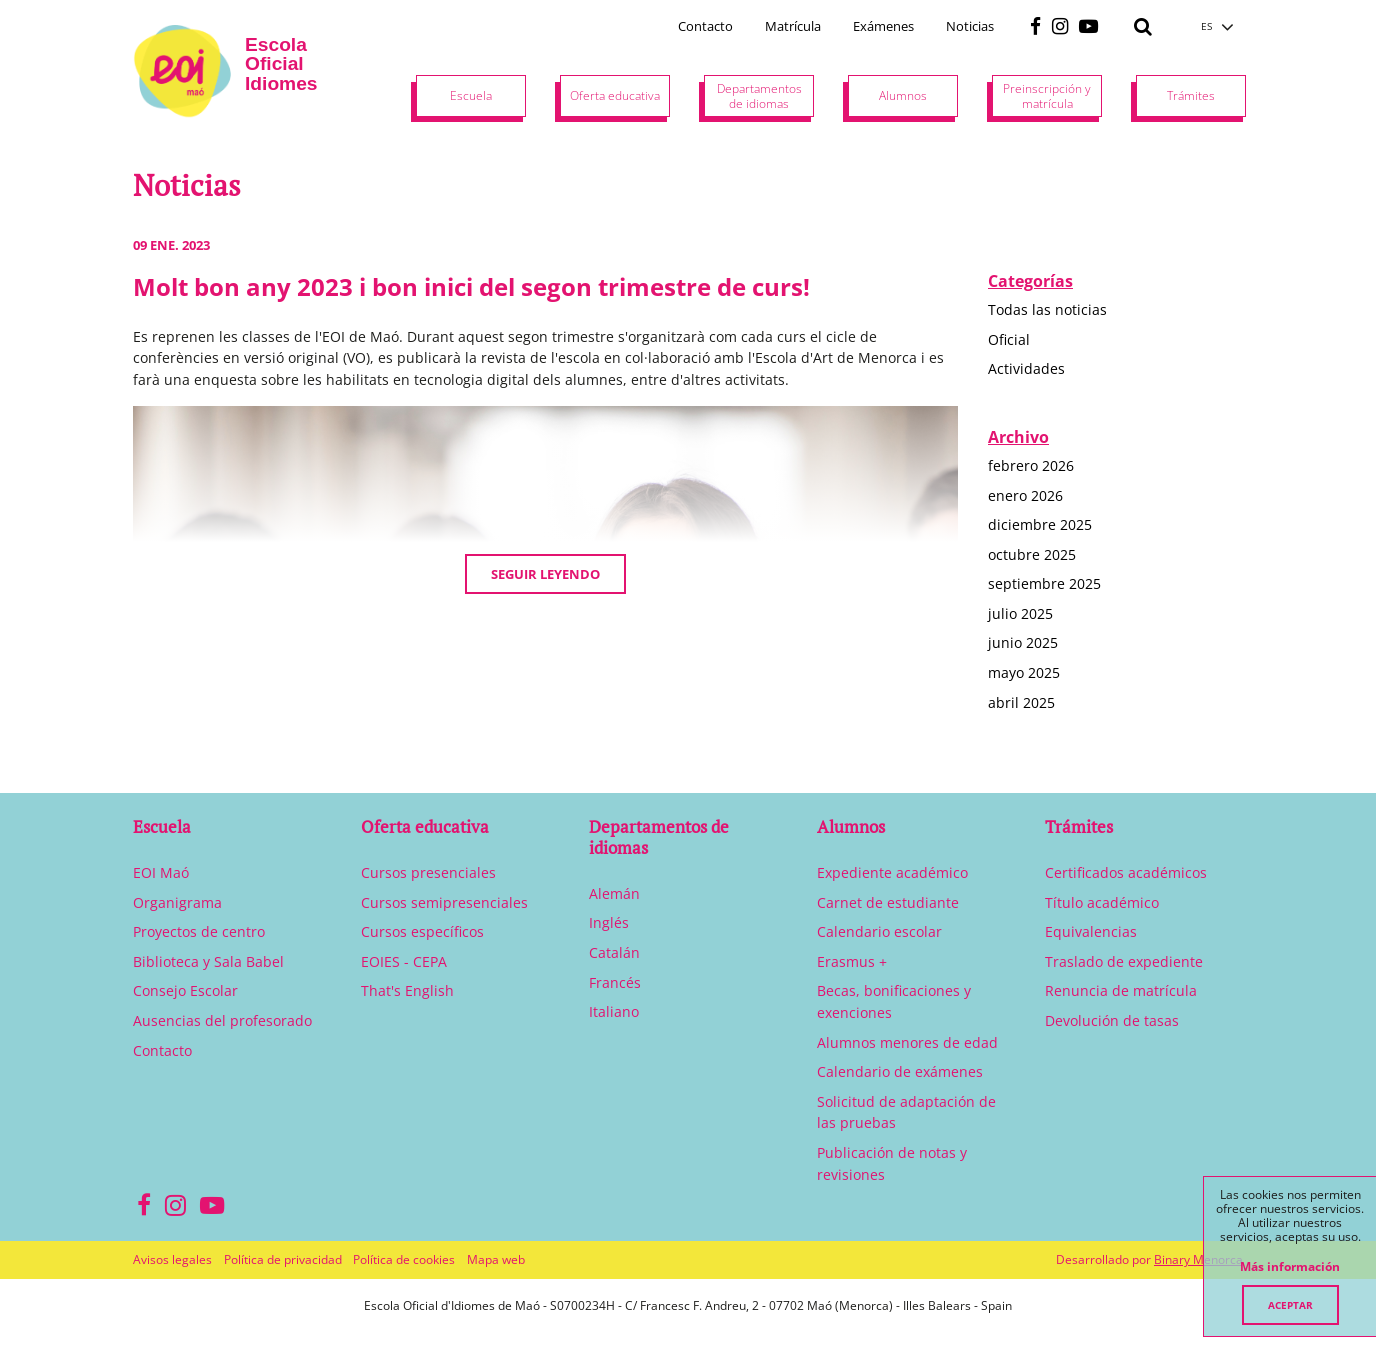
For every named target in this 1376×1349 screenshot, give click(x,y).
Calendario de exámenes (900, 1071)
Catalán (614, 952)
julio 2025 (1020, 613)
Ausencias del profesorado (222, 1020)
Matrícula (793, 26)
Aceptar (1290, 1305)
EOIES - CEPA (404, 961)
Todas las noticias (1047, 309)
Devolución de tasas (1112, 1020)
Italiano (614, 1011)
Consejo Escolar (185, 990)
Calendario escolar (879, 931)
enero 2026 (1025, 495)
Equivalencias (1091, 931)
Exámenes (883, 26)
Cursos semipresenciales (444, 902)
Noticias (970, 26)
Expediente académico (892, 872)
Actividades (1026, 368)
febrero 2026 (1031, 465)
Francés (615, 982)
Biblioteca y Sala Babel (208, 961)
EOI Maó (161, 872)
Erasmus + (852, 961)
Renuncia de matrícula (1121, 990)
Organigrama (177, 902)
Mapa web (496, 1259)
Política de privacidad (283, 1259)
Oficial (1009, 339)
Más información (1290, 1267)
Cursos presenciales (428, 872)
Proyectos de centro (199, 931)
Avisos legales (172, 1259)
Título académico (1102, 902)
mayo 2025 (1024, 672)
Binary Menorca (1198, 1259)
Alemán (614, 893)
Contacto (705, 26)
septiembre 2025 (1044, 583)
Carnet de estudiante (888, 902)
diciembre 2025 (1040, 524)
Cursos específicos (422, 931)
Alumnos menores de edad (907, 1042)
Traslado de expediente (1124, 961)
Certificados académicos (1126, 872)
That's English (407, 990)
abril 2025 (1021, 702)
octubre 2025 (1032, 554)
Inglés (609, 922)
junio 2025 (1023, 642)
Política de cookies (404, 1259)
